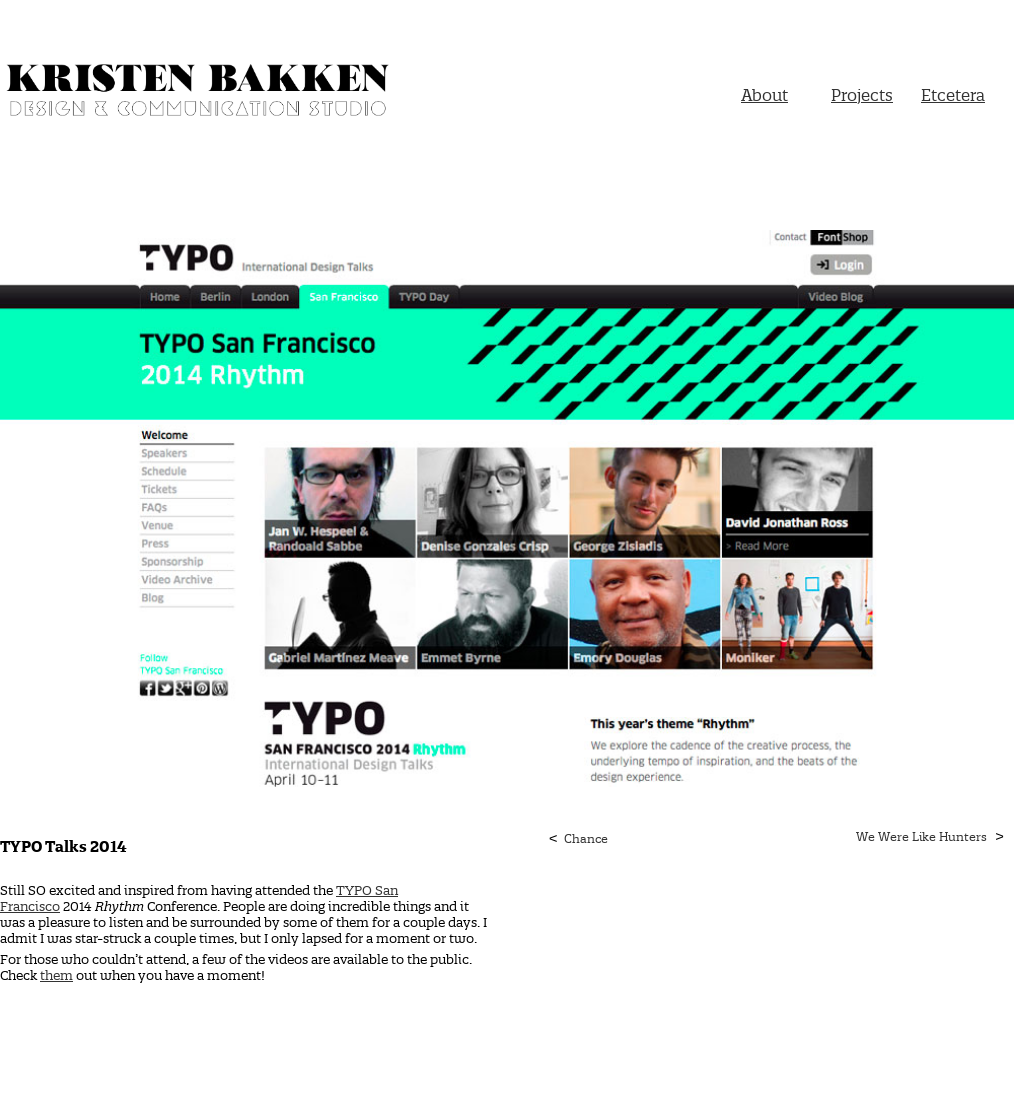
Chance (586, 838)
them (56, 975)
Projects (862, 95)
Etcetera (953, 95)
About (764, 95)
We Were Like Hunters (921, 836)
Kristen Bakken (200, 93)
